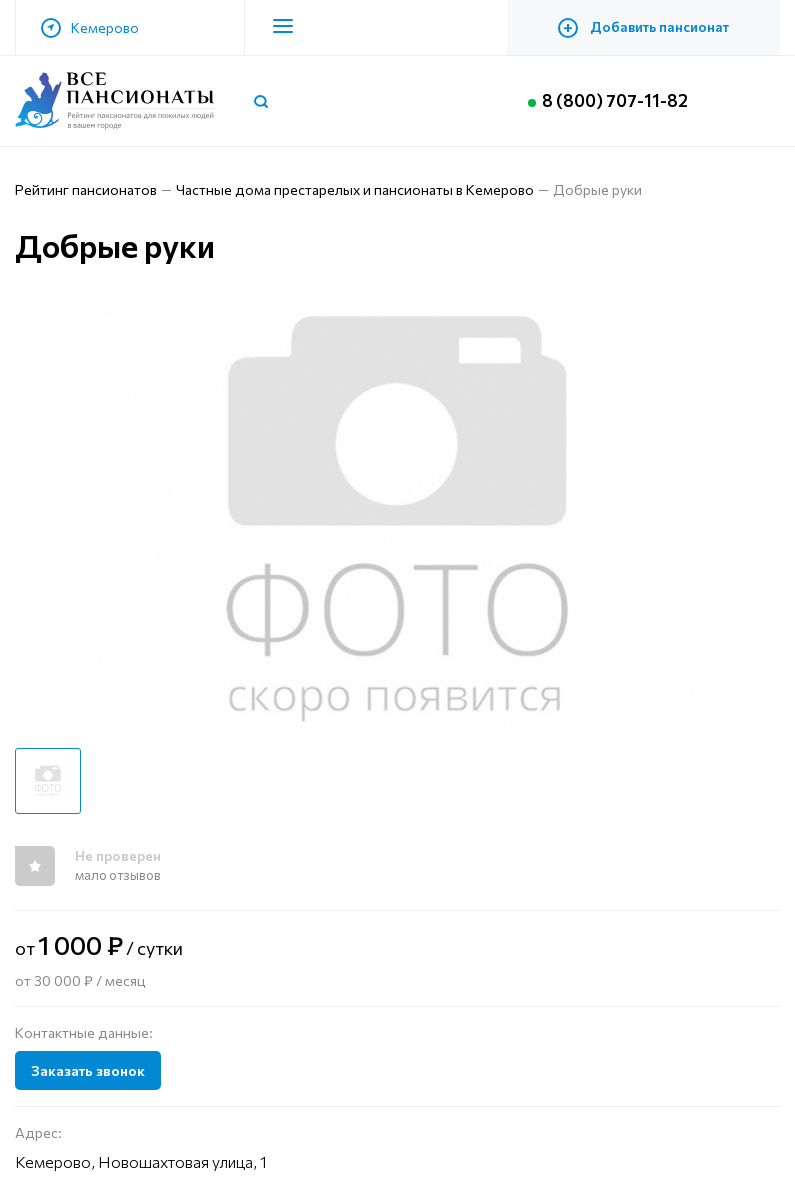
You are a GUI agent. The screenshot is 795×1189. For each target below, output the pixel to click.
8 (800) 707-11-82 (622, 101)
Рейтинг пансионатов (86, 189)
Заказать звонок (88, 1070)
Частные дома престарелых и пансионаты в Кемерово (355, 189)
